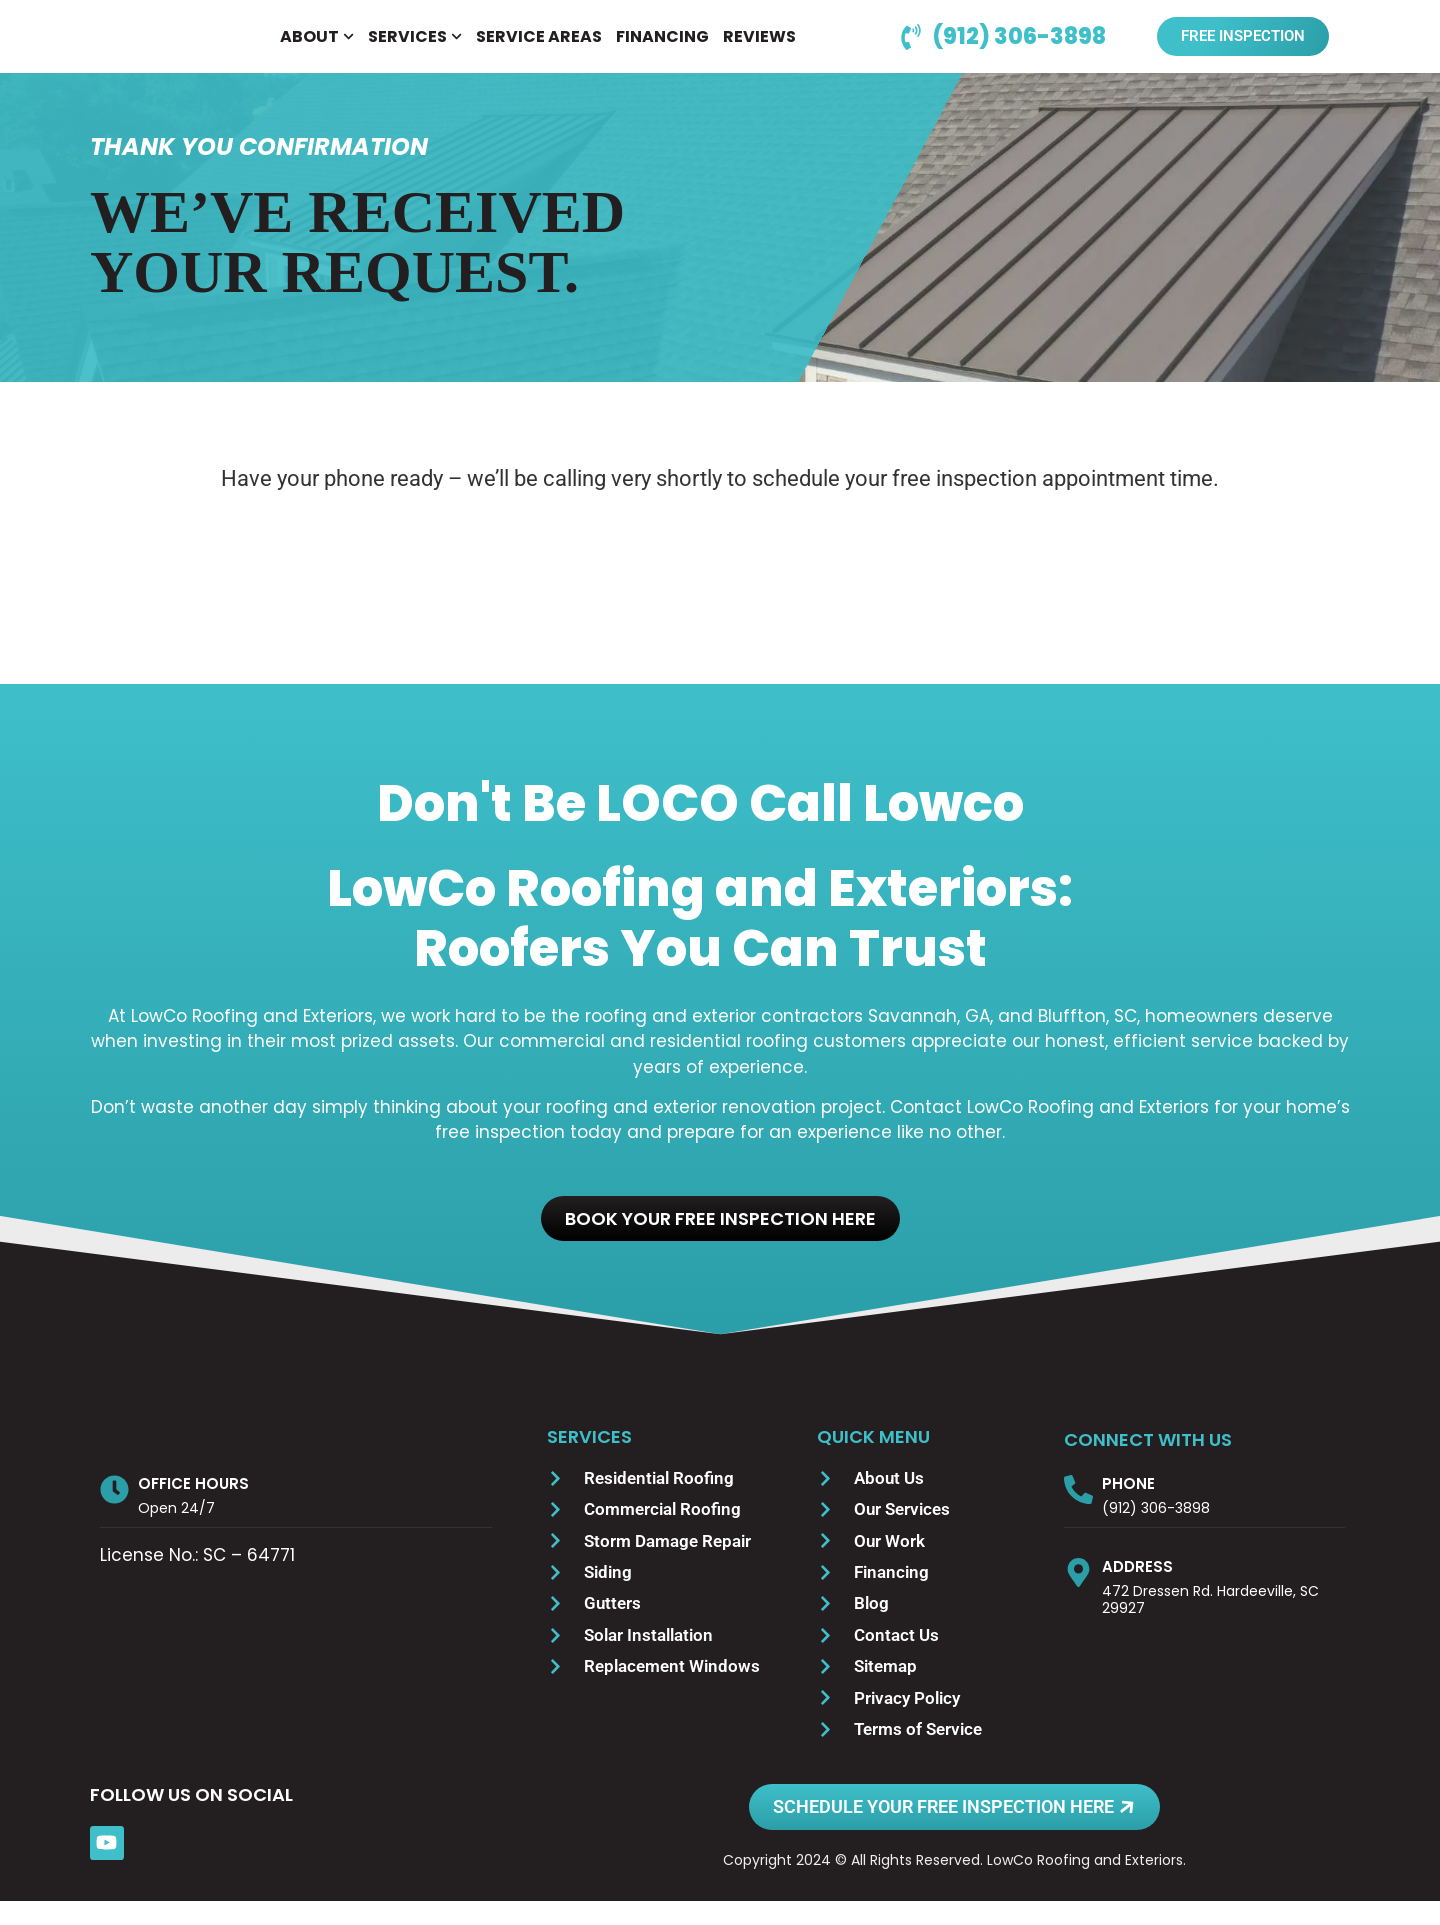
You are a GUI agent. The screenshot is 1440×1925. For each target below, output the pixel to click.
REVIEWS (759, 48)
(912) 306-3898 (1156, 1532)
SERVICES (415, 49)
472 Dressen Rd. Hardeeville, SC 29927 (1210, 1623)
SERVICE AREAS (539, 48)
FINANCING (662, 48)
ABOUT (317, 49)
